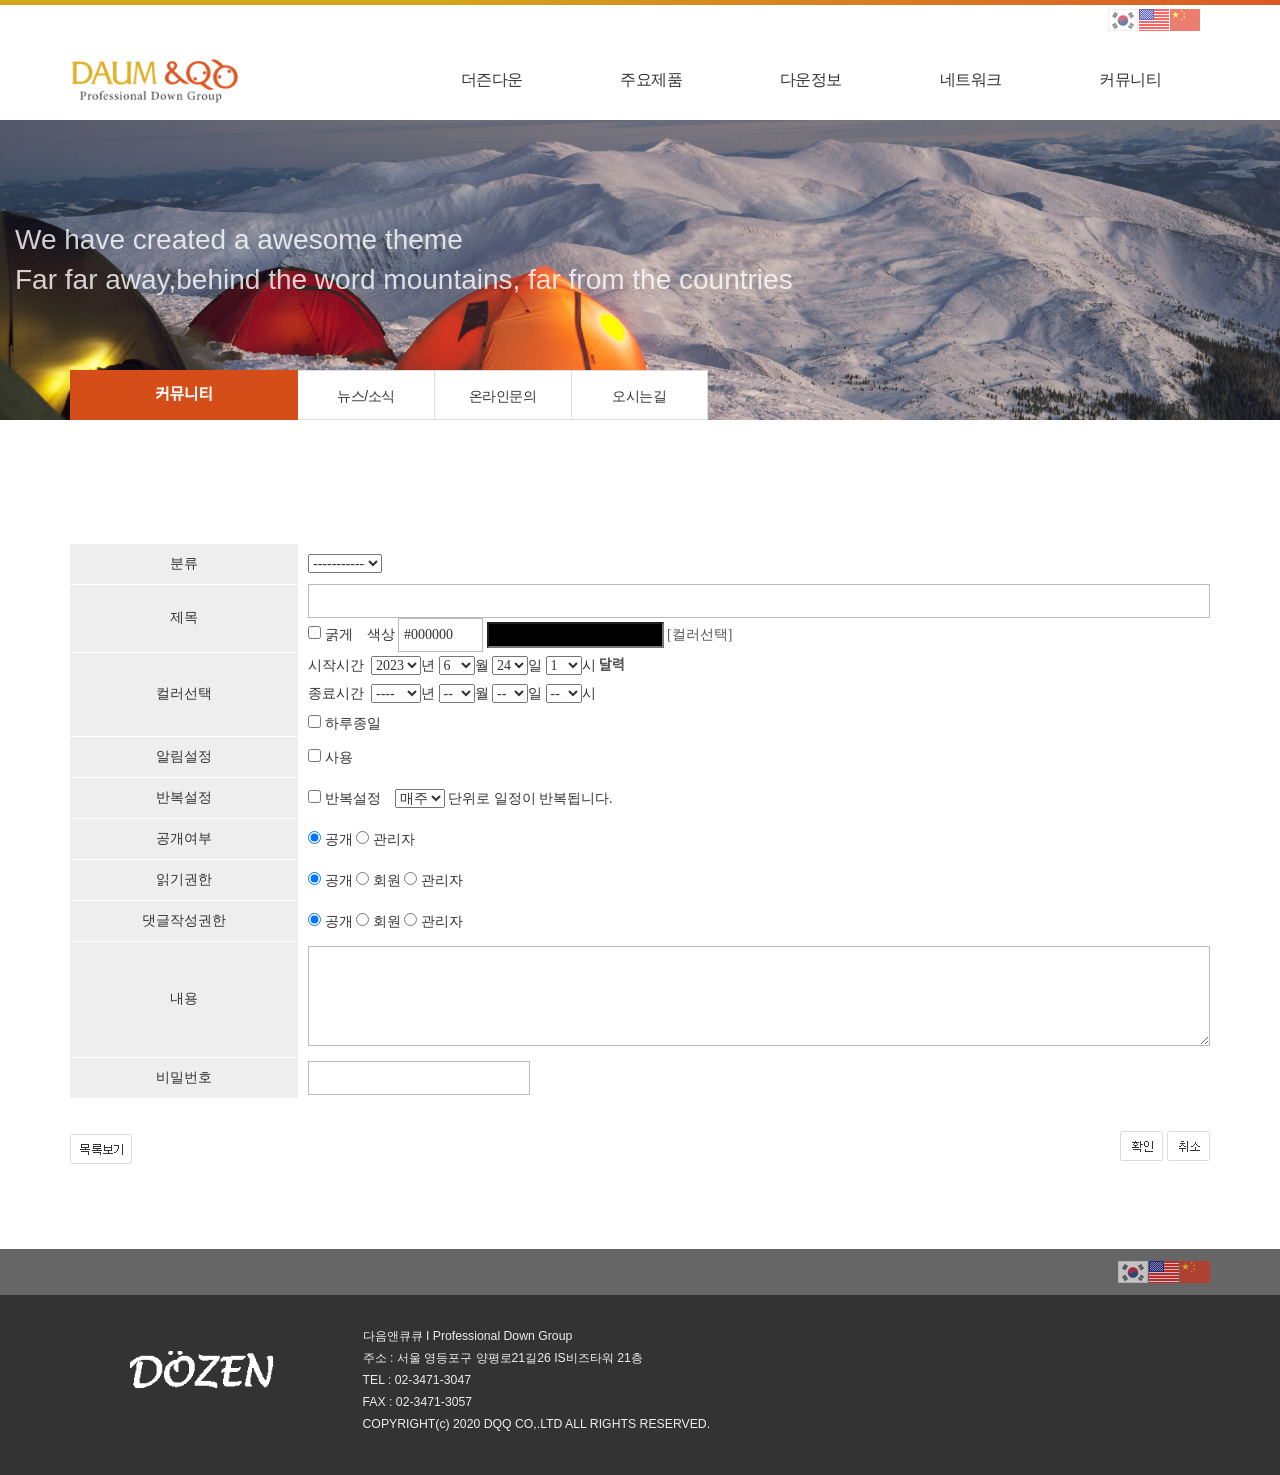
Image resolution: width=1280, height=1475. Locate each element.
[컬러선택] (699, 634)
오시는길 (639, 396)
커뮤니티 (1130, 79)
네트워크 (971, 79)
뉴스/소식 (365, 396)
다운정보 (811, 79)
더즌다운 (492, 79)
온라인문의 (503, 396)
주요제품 (651, 79)
